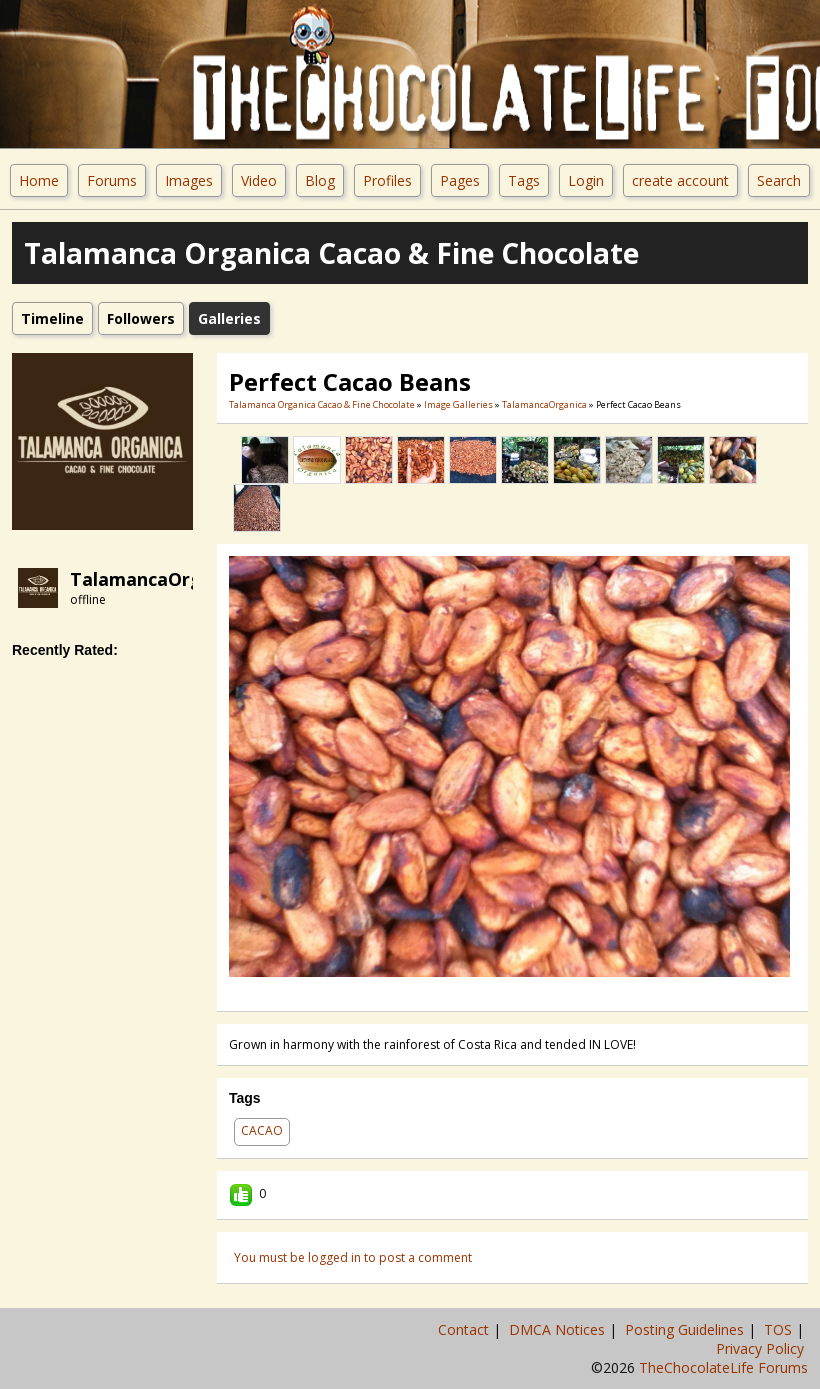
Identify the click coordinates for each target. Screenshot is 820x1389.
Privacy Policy (762, 1348)
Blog (320, 180)
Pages (460, 180)
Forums (112, 180)
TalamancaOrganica (159, 579)
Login (586, 180)
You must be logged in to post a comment (353, 1257)
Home (39, 180)
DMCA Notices (559, 1329)
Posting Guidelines (686, 1329)
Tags (524, 180)
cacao (262, 1130)
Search (779, 180)
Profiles (387, 180)
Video (259, 180)
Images (189, 180)
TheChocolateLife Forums (723, 1367)
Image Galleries (458, 404)
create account (680, 180)
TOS (780, 1329)
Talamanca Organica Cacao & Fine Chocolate (322, 404)
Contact (465, 1329)
